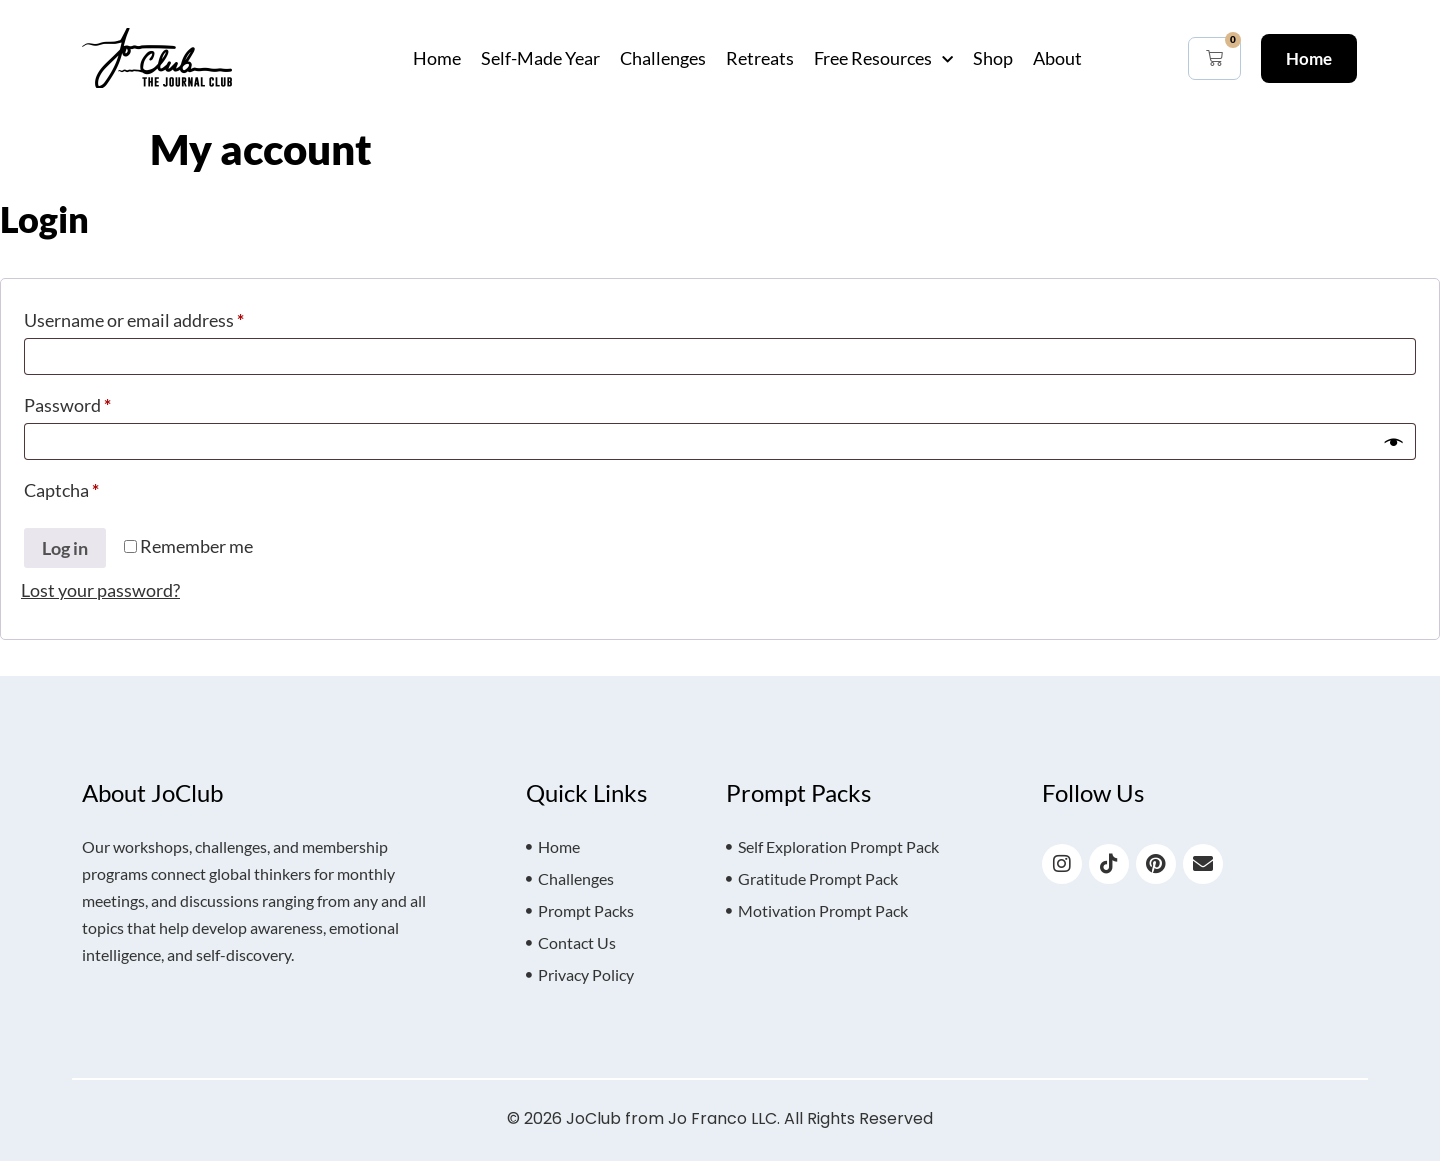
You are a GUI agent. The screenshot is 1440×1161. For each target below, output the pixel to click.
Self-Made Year (540, 58)
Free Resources (883, 58)
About (1057, 58)
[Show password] (1394, 441)
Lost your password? (100, 590)
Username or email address (169, 316)
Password (103, 401)
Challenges (663, 58)
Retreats (760, 58)
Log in (65, 548)
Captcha (61, 490)
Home (437, 58)
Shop (993, 58)
